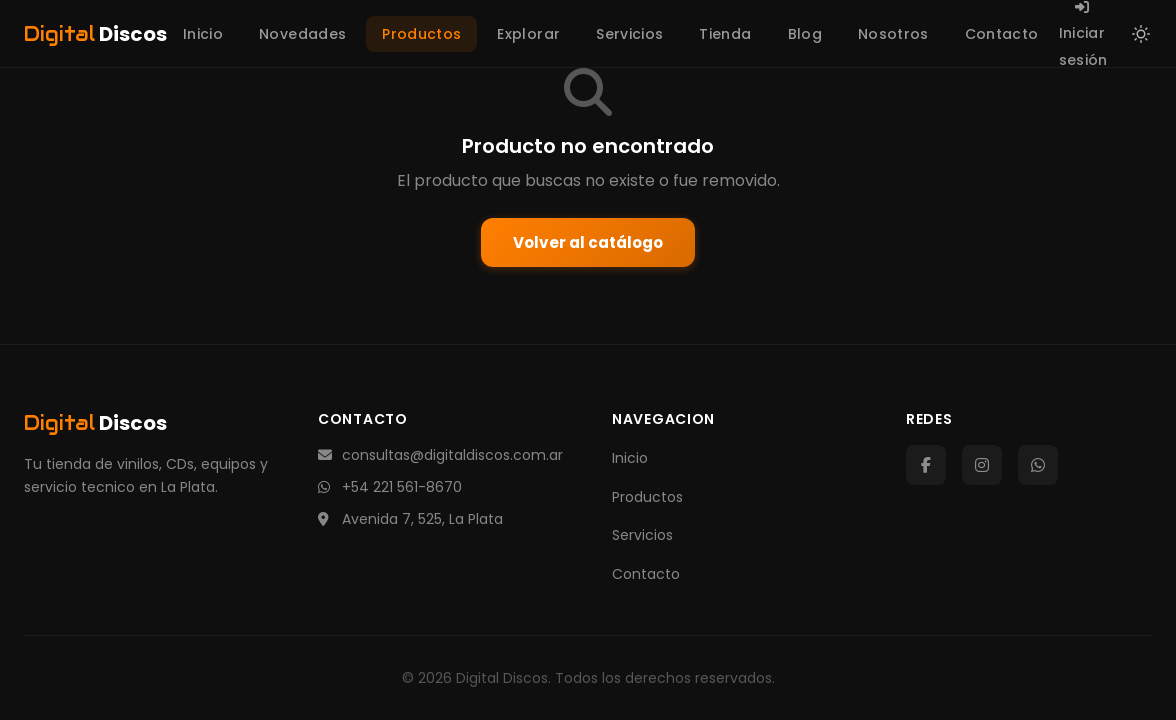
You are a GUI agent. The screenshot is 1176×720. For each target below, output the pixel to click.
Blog (805, 34)
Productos (421, 34)
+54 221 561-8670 (390, 487)
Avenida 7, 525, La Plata (410, 519)
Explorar (528, 34)
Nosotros (893, 34)
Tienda (725, 34)
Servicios (629, 34)
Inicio (203, 34)
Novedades (302, 34)
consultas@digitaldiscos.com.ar (440, 455)
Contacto (1002, 34)
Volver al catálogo (588, 242)
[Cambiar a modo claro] (1141, 34)
